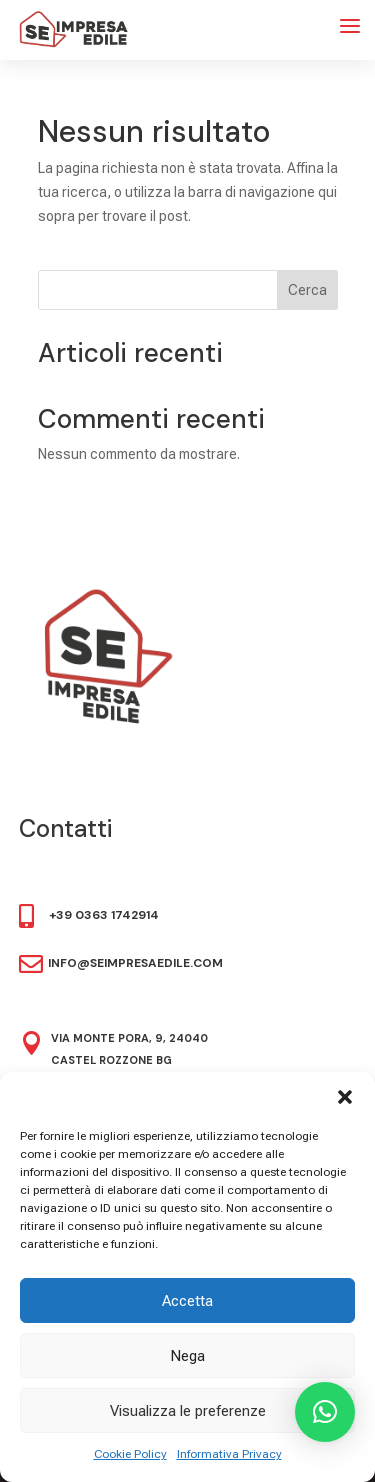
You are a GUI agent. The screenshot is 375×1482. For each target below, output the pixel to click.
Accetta (187, 1301)
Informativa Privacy (229, 1454)
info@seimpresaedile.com (135, 963)
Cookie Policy (130, 1454)
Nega (187, 1356)
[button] (345, 1097)
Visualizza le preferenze (188, 1411)
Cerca (307, 290)
